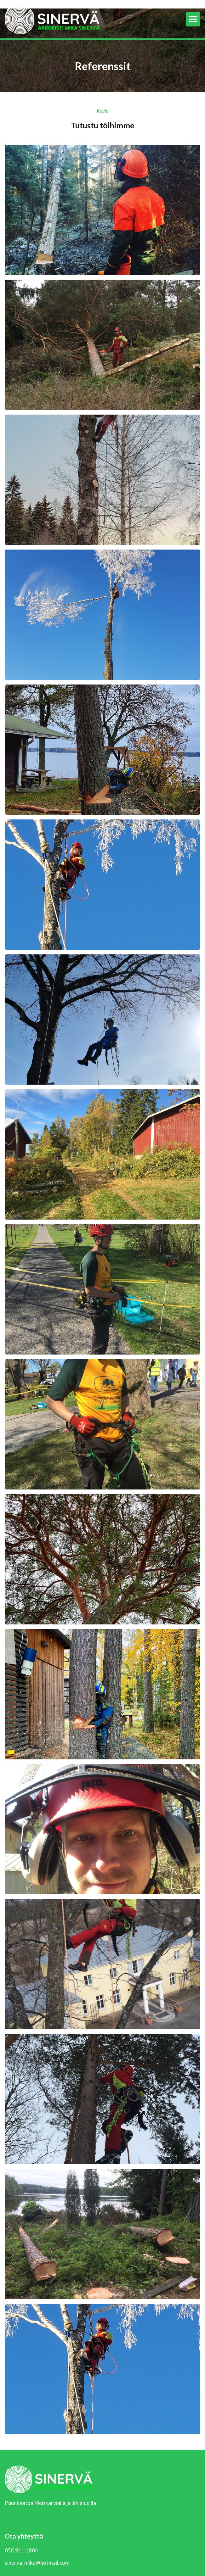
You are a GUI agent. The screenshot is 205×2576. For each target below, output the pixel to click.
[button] (193, 19)
